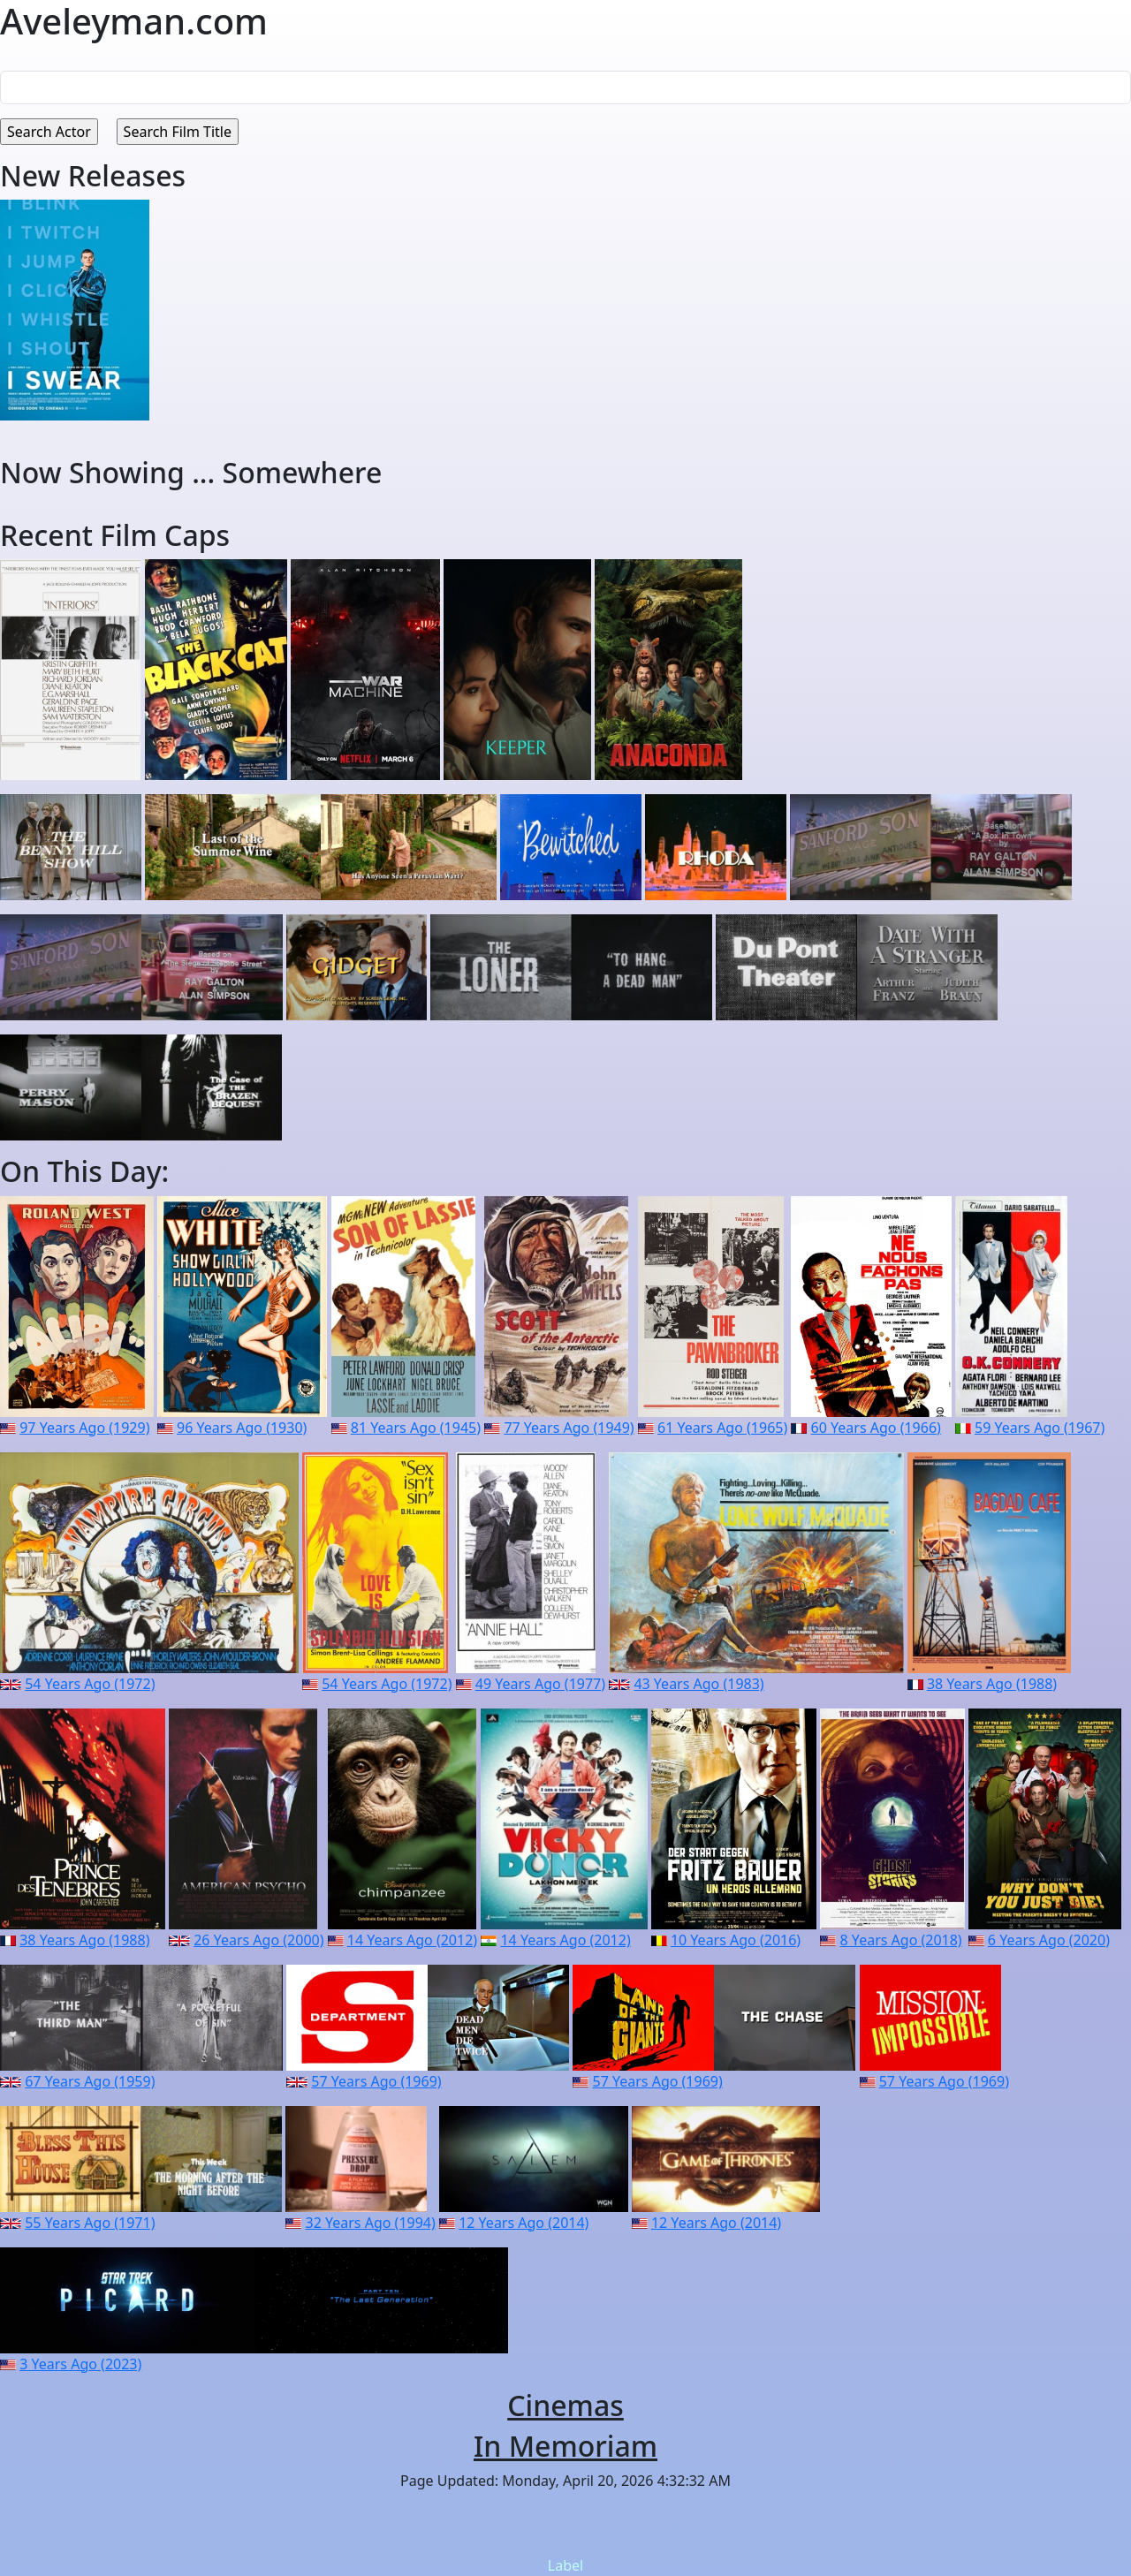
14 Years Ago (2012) (412, 1940)
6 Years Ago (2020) (1049, 1940)
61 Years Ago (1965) (722, 1427)
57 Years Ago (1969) (376, 2081)
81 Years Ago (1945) (416, 1427)
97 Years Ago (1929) (84, 1427)
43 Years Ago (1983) (698, 1683)
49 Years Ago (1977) (540, 1683)
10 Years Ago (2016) (736, 1940)
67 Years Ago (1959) (90, 2081)
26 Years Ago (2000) (258, 1940)
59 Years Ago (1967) (1039, 1427)
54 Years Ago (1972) (90, 1683)
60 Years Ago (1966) (876, 1427)
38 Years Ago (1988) (992, 1683)
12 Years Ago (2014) (523, 2222)
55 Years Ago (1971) (90, 2222)
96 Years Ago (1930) (242, 1427)
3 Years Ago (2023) (80, 2364)
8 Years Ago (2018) (901, 1940)
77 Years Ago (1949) (569, 1427)
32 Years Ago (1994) (371, 2222)
